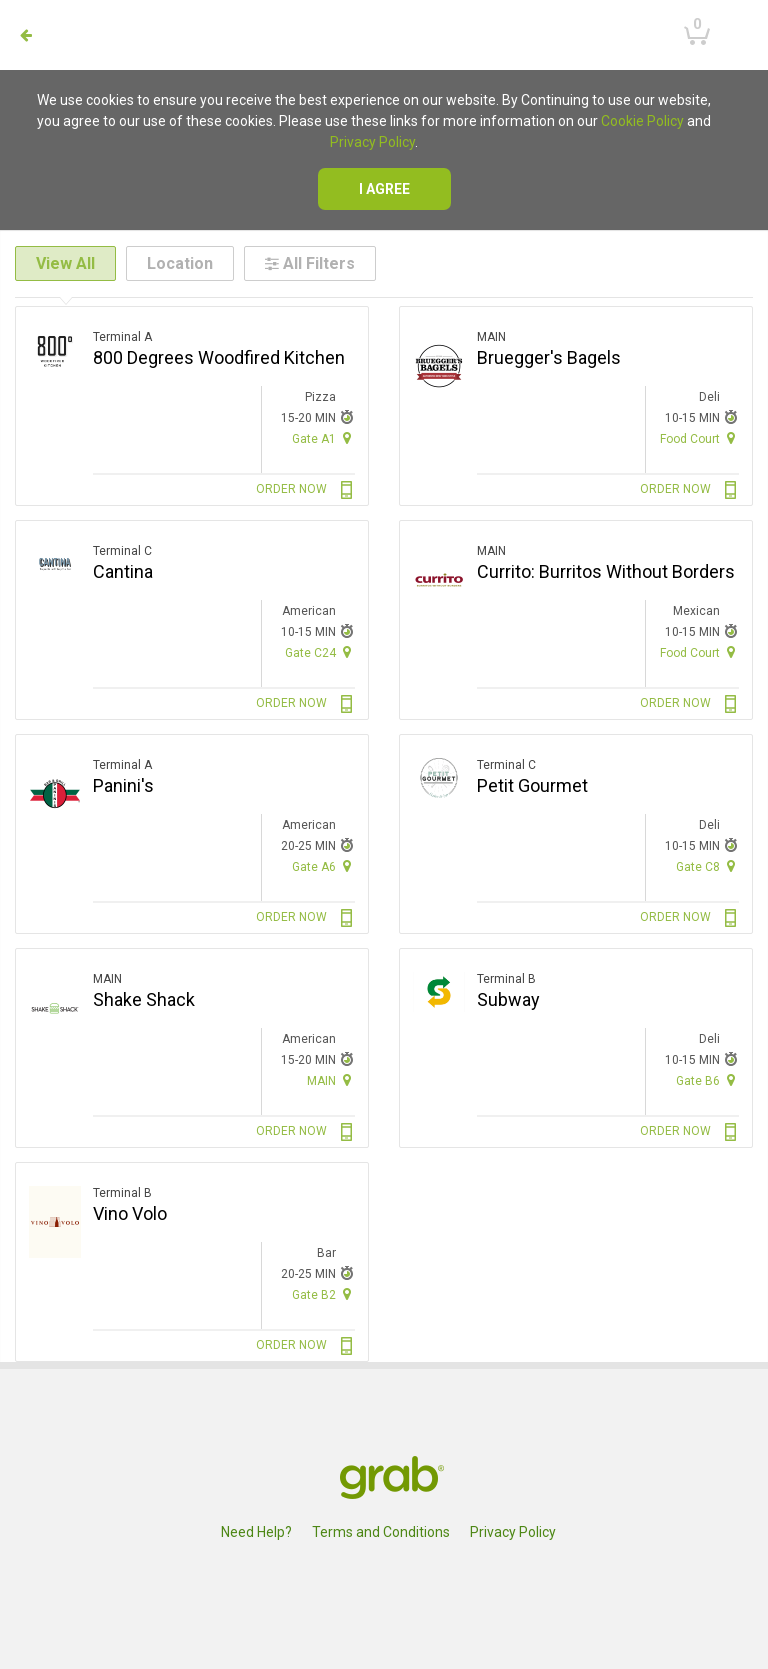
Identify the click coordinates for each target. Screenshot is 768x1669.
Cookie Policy (642, 121)
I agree (384, 189)
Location (180, 263)
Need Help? (256, 1532)
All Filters (310, 263)
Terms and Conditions (381, 1532)
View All (65, 263)
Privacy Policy (372, 142)
